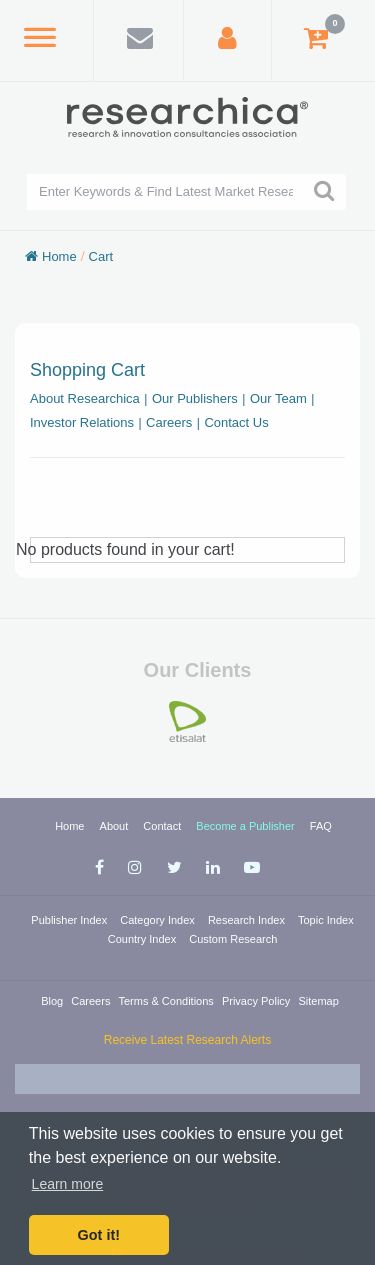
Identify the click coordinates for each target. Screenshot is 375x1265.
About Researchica (85, 398)
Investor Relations (82, 422)
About (116, 826)
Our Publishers (195, 398)
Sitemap (318, 1001)
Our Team (278, 398)
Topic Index (326, 920)
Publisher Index (70, 920)
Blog (53, 1001)
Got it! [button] (99, 1235)
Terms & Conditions (167, 1001)
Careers (169, 422)
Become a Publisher (247, 826)
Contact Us (236, 422)
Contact (163, 826)
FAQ (321, 826)
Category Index (159, 920)
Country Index (144, 939)
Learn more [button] (68, 1184)
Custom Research (233, 939)
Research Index (248, 920)
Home (59, 256)
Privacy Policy (258, 1001)
